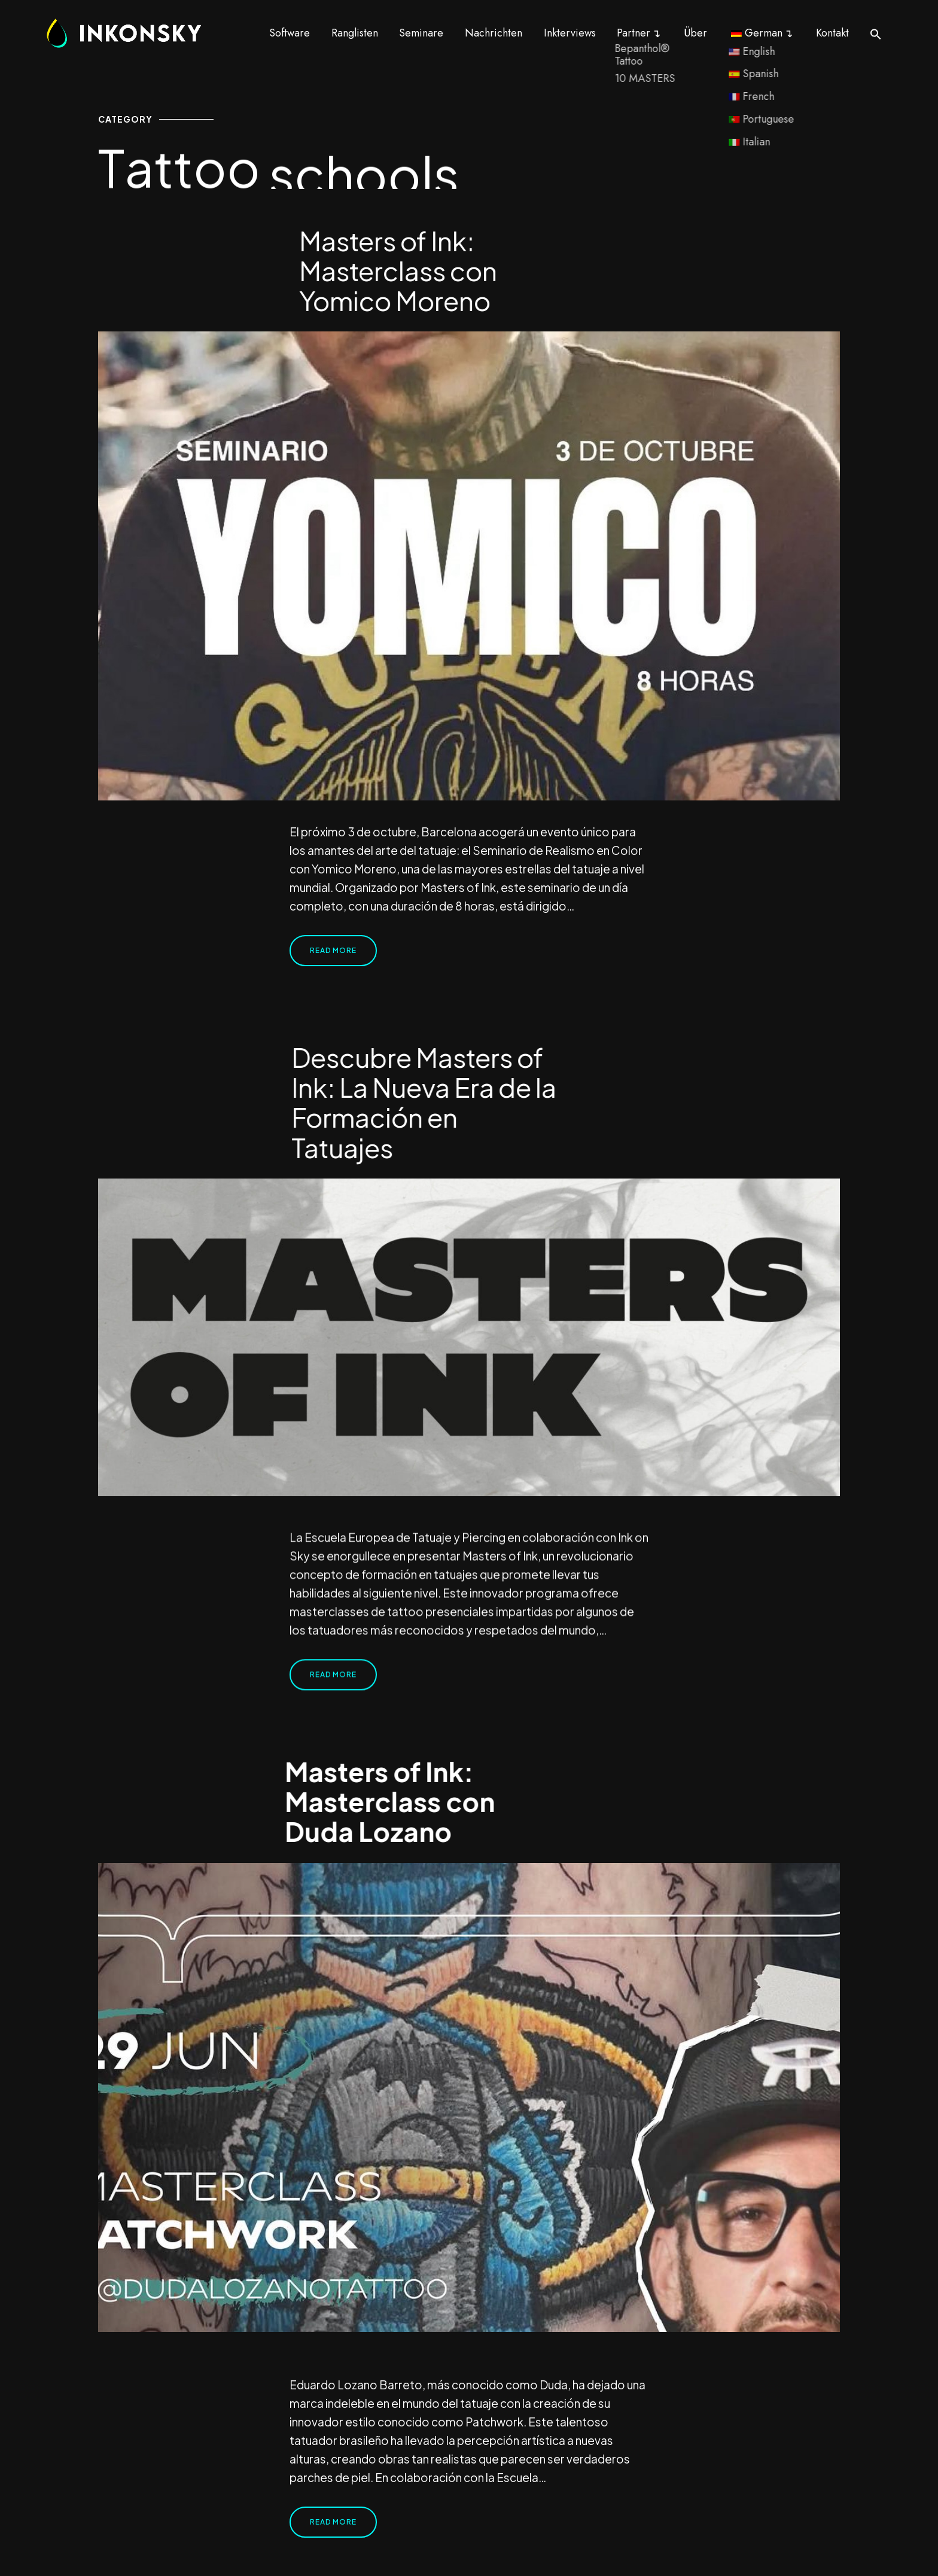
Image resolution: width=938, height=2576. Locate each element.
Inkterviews (570, 33)
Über (695, 33)
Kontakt (832, 33)
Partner (633, 33)
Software (289, 33)
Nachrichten (493, 33)
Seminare (421, 33)
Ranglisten (354, 33)
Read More (333, 950)
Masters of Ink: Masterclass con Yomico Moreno (398, 270)
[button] (876, 34)
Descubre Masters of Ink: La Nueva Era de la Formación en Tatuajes (423, 1102)
